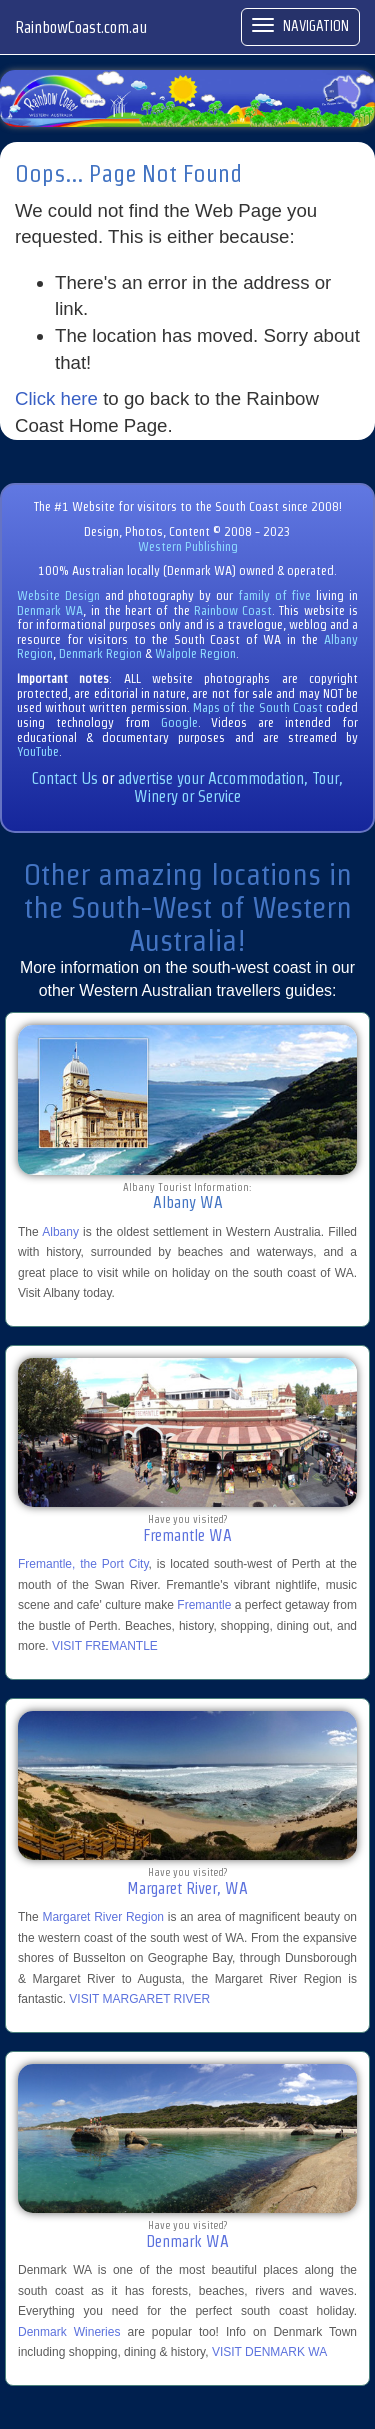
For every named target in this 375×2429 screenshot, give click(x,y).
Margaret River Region (103, 1917)
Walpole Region (195, 653)
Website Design (58, 595)
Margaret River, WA (187, 1888)
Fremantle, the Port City (83, 1564)
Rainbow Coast (233, 610)
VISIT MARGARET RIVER (139, 1999)
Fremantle (204, 1605)
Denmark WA (50, 610)
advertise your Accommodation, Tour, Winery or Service (230, 787)
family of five (277, 595)
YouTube (38, 751)
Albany (60, 1232)
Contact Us (65, 778)
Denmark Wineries (69, 2332)
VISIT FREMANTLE (105, 1646)
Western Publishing (188, 546)
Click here (56, 398)
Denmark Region (100, 653)
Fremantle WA (187, 1535)
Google (179, 722)
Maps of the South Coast (258, 707)
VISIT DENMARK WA (269, 2352)
